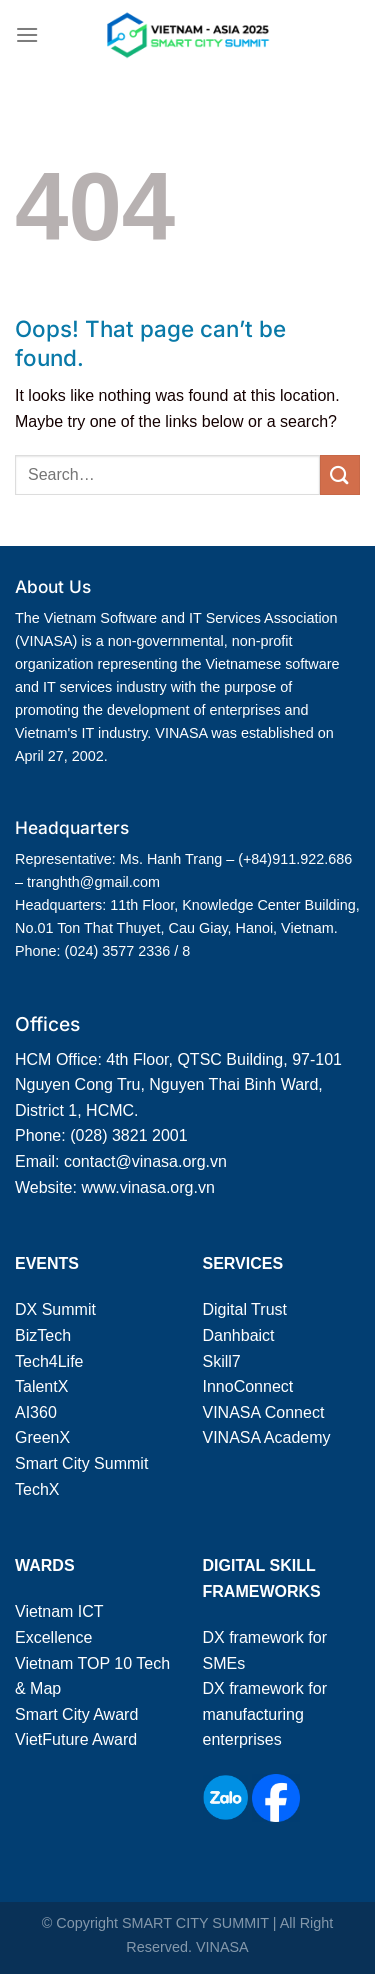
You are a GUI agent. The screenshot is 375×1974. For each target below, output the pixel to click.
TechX (37, 1489)
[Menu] (27, 34)
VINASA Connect (264, 1412)
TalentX (41, 1386)
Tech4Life (49, 1361)
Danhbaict (239, 1335)
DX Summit (55, 1309)
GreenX (42, 1437)
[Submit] (340, 474)
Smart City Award (76, 1714)
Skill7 (222, 1361)
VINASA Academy (267, 1437)
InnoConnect (248, 1386)
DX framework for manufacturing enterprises (265, 1714)
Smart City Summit (81, 1463)
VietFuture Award (76, 1739)
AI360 (36, 1412)
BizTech (43, 1335)
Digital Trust (245, 1309)
